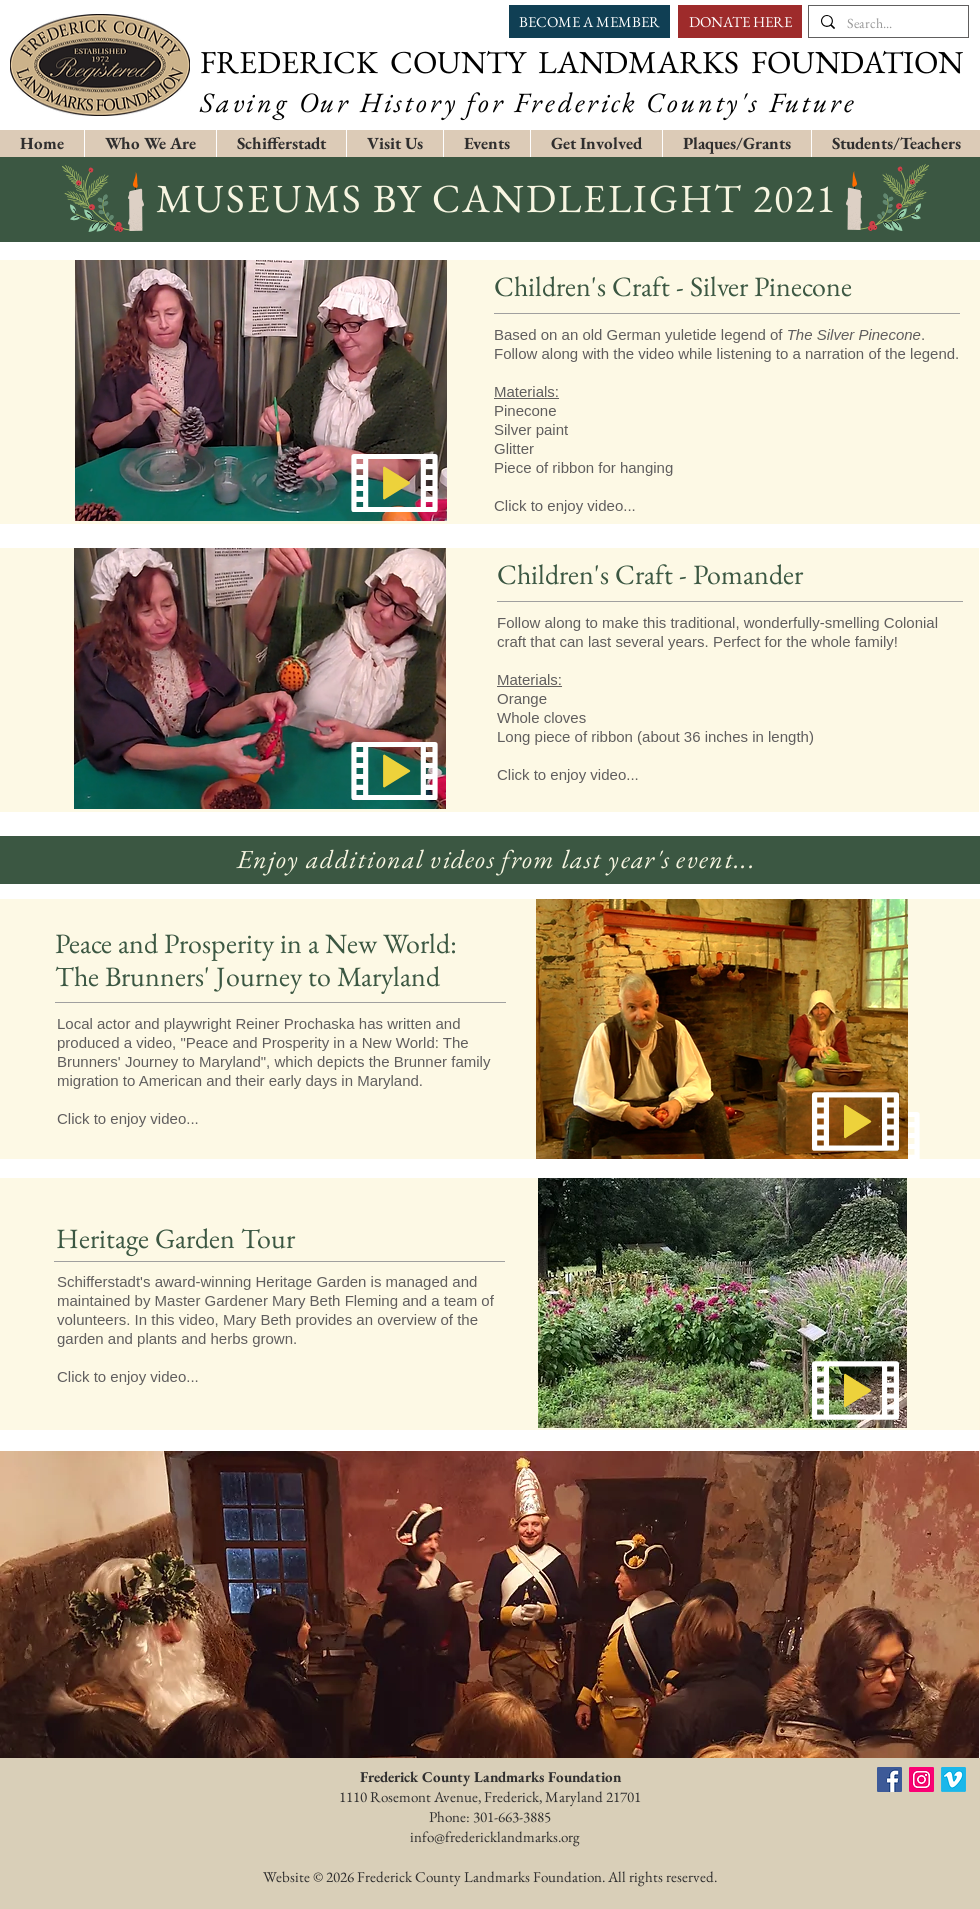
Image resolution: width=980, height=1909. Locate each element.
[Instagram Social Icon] (921, 1779)
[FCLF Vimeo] (953, 1779)
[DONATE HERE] (740, 21)
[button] (281, 143)
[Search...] (886, 24)
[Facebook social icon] (889, 1779)
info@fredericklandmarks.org (495, 1836)
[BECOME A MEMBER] (589, 21)
